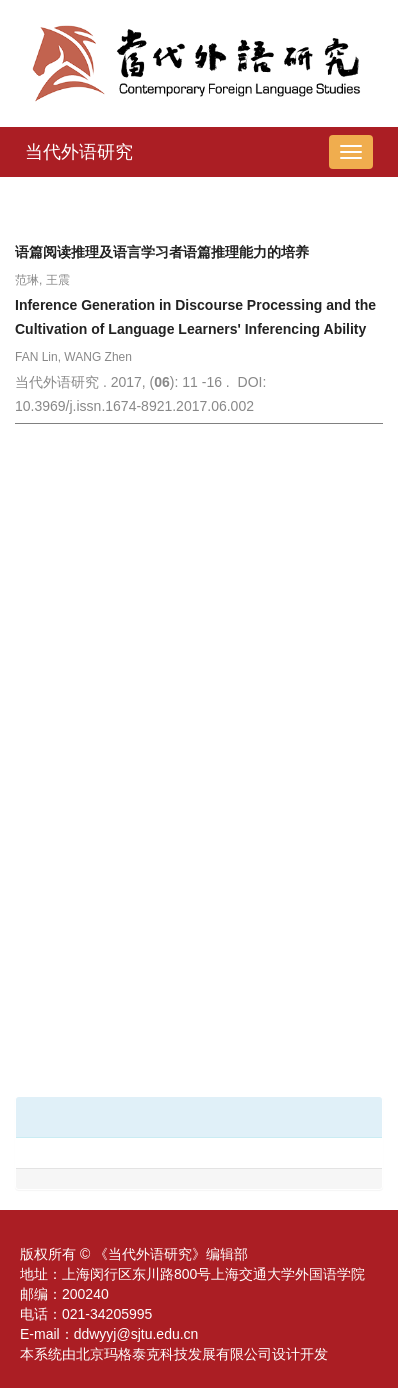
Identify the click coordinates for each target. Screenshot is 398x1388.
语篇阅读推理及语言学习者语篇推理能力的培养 (162, 252)
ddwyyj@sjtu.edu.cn (136, 1334)
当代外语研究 (79, 152)
